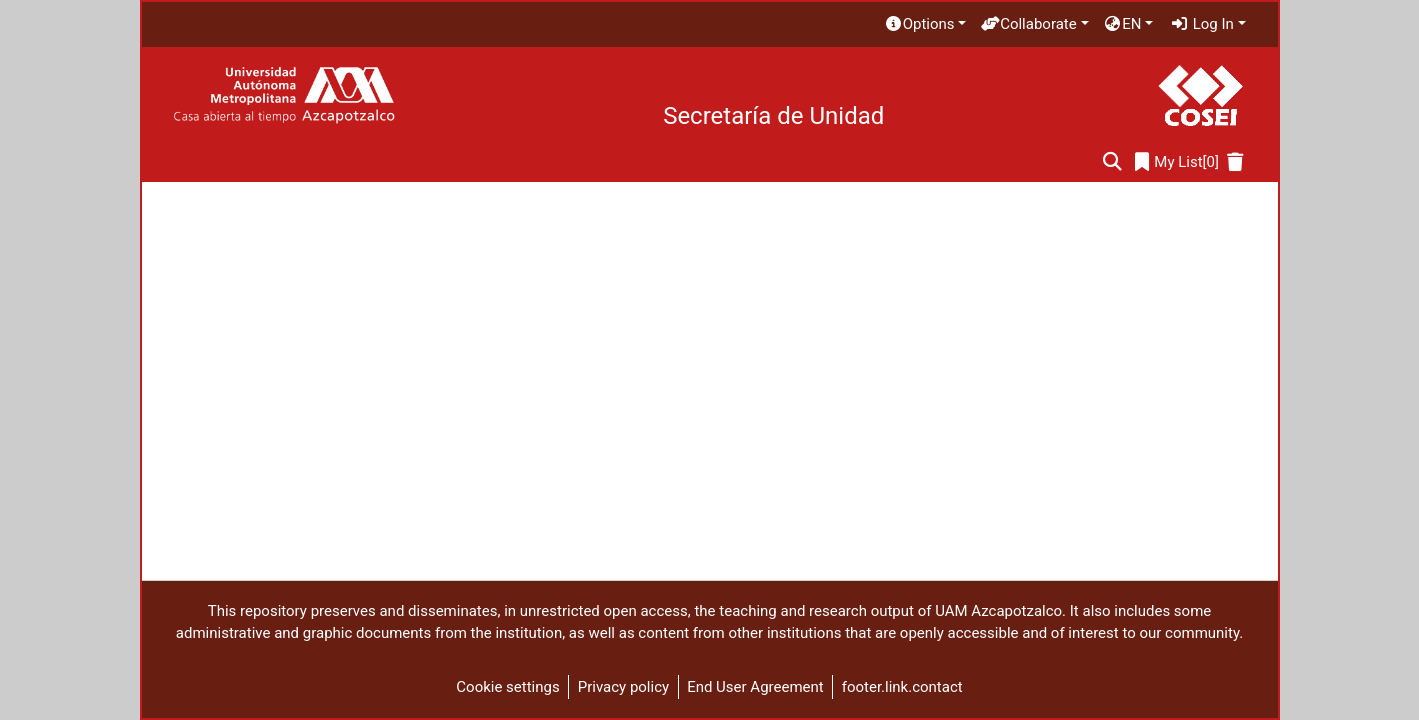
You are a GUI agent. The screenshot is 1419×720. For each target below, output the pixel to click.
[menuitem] (925, 24)
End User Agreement (755, 687)
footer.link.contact (902, 687)
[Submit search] (1112, 162)
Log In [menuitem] (1202, 24)
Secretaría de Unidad (773, 116)
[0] (1177, 162)
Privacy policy (623, 687)
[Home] (283, 95)
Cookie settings (507, 687)
